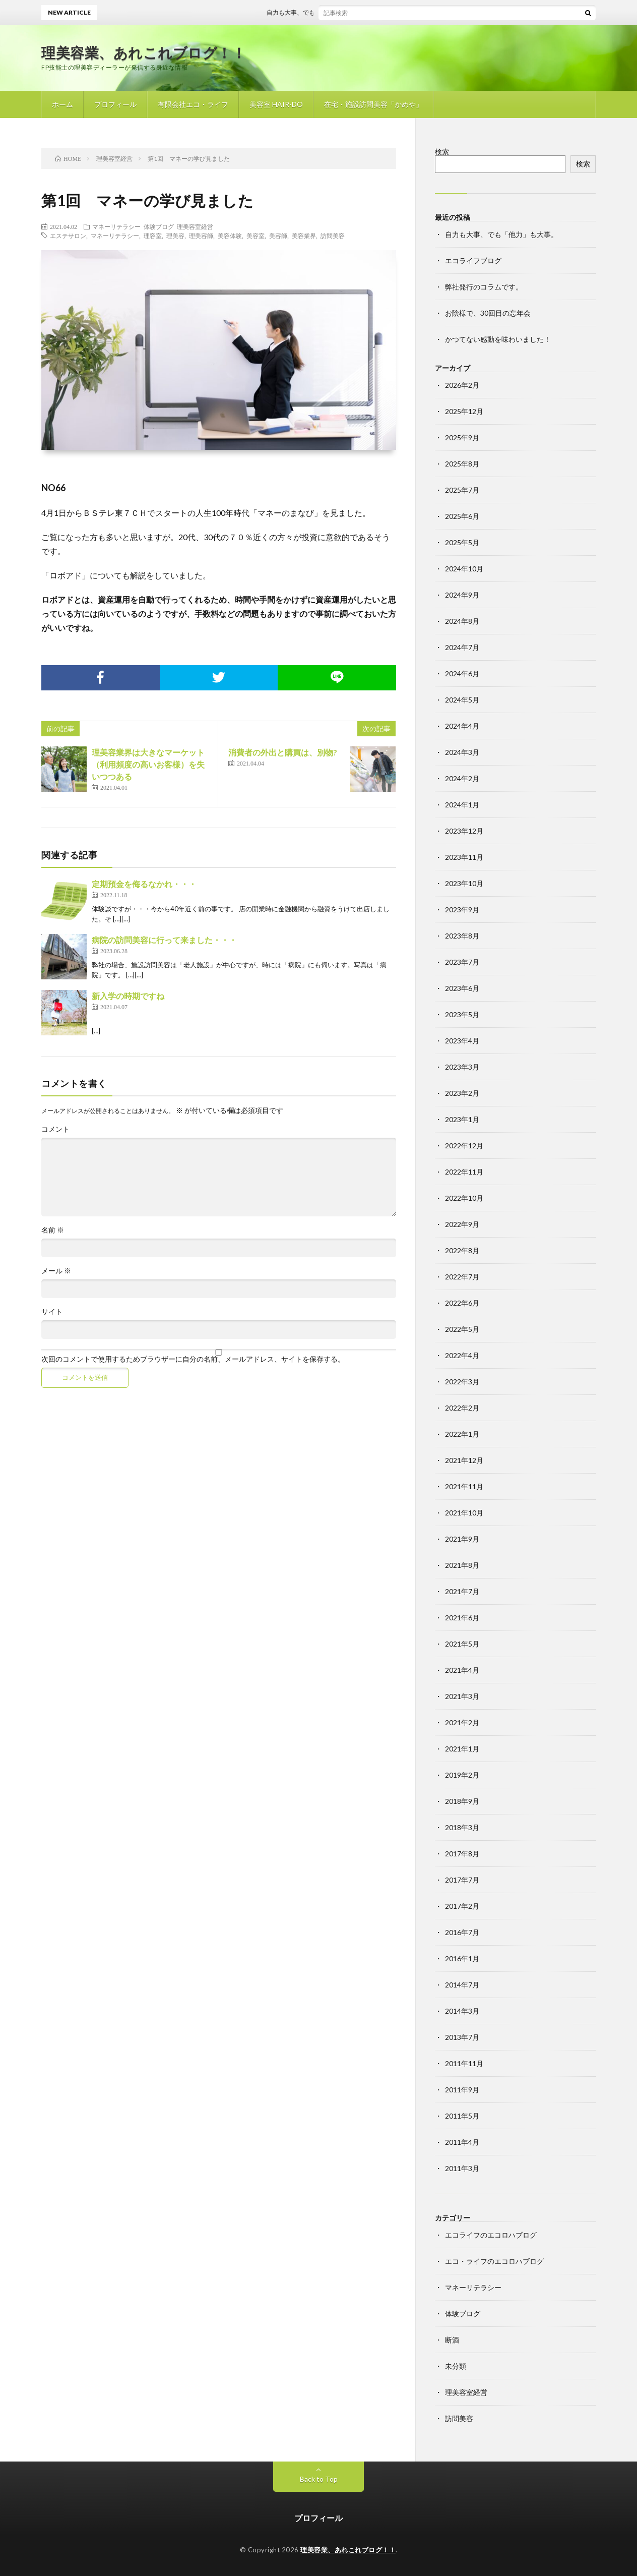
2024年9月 (462, 595)
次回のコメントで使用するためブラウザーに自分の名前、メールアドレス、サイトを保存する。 (193, 1359)
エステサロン (68, 235)
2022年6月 (462, 1303)
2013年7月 (462, 2037)
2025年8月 (462, 463)
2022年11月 (464, 1171)
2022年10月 (464, 1198)
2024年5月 (462, 699)
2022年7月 (462, 1276)
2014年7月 (462, 1984)
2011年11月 (464, 2063)
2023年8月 (462, 935)
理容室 (153, 235)
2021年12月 (464, 1460)
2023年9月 (462, 909)
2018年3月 (462, 1827)
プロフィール (115, 104)
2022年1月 (462, 1434)
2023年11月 (464, 857)
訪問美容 (333, 235)
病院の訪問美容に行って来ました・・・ (164, 940)
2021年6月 (462, 1617)
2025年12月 (464, 411)
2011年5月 (462, 2116)
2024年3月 (462, 752)
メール (56, 1270)
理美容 (175, 235)
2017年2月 (462, 1906)
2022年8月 (462, 1250)
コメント (55, 1129)
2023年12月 (464, 831)
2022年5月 (462, 1329)
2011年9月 (462, 2089)
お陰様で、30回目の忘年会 (488, 313)
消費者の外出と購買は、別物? (282, 752)
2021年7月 (462, 1591)
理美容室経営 (195, 226)
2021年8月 (462, 1565)
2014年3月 (462, 2011)
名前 (52, 1230)
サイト (51, 1311)
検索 (442, 151)
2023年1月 (462, 1119)
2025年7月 (462, 490)
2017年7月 (462, 1880)
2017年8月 (462, 1853)
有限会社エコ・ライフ (193, 104)
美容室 (255, 235)
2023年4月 (462, 1040)
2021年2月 (462, 1722)
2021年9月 (462, 1539)
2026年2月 (462, 385)
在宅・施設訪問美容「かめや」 (373, 104)
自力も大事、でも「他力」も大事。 (322, 12)
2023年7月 (462, 962)
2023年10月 (464, 883)
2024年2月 (462, 778)
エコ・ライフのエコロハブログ (494, 2261)
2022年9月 (462, 1224)
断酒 (452, 2339)
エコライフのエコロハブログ (491, 2235)
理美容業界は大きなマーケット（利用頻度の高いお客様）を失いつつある (148, 764)
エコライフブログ (473, 260)
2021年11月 (464, 1486)
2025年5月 (462, 542)
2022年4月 (462, 1355)
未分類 (455, 2366)
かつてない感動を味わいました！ (498, 339)
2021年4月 (462, 1670)
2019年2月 (462, 1775)
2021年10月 (464, 1512)
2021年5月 (462, 1644)
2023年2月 (462, 1093)
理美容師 (201, 235)
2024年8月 (462, 621)
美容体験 (230, 235)
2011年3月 (462, 2168)
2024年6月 (462, 673)
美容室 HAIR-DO (276, 104)
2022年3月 (462, 1381)
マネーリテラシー (116, 226)
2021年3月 (462, 1696)
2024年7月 (462, 647)
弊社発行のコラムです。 (484, 286)
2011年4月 (462, 2142)
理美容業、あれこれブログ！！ (143, 52)
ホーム (62, 104)
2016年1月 (462, 1958)
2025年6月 (462, 516)
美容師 (278, 235)
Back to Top (319, 2479)
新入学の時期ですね (128, 996)
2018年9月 (462, 1801)
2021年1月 (462, 1748)
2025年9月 (462, 437)
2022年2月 (462, 1407)
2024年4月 (462, 726)
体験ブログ (159, 226)
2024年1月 (462, 804)
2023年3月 (462, 1067)
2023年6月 (462, 988)
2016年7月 (462, 1932)
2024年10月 (464, 568)
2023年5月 (462, 1014)
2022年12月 (464, 1145)
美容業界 (304, 235)
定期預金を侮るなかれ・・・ (144, 884)
